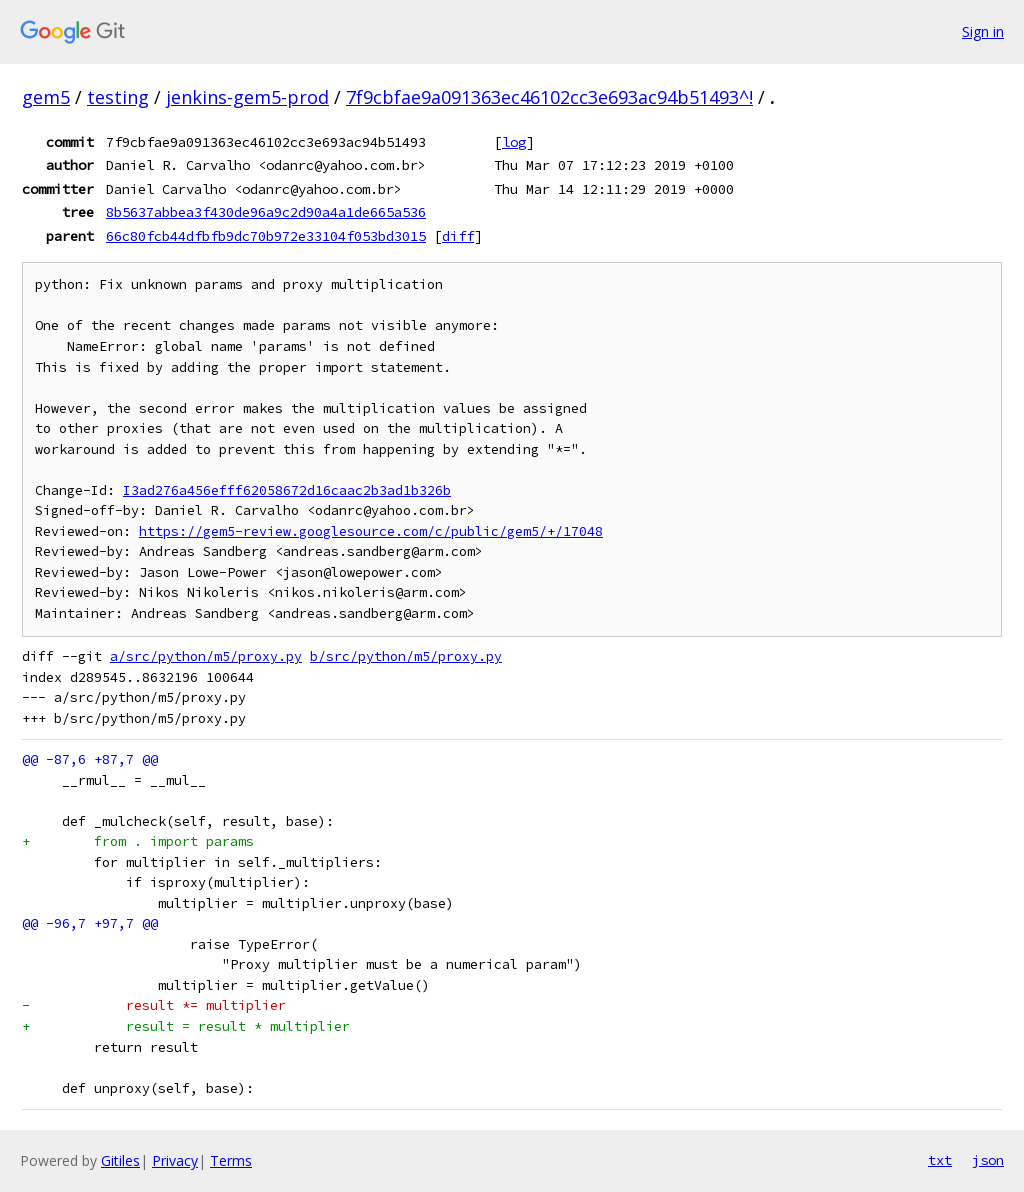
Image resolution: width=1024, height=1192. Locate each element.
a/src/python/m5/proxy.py (206, 656)
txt (940, 1160)
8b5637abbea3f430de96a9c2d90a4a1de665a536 (266, 212)
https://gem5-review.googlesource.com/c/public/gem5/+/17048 (371, 531)
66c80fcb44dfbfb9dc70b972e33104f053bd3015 (266, 236)
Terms (231, 1160)
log (514, 142)
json (988, 1160)
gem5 (46, 97)
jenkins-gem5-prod (247, 97)
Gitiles (120, 1160)
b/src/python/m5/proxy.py (406, 656)
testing (118, 97)
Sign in (983, 31)
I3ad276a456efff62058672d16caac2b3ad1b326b (287, 490)
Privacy (175, 1160)
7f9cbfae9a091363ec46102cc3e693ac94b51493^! (549, 97)
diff (458, 236)
